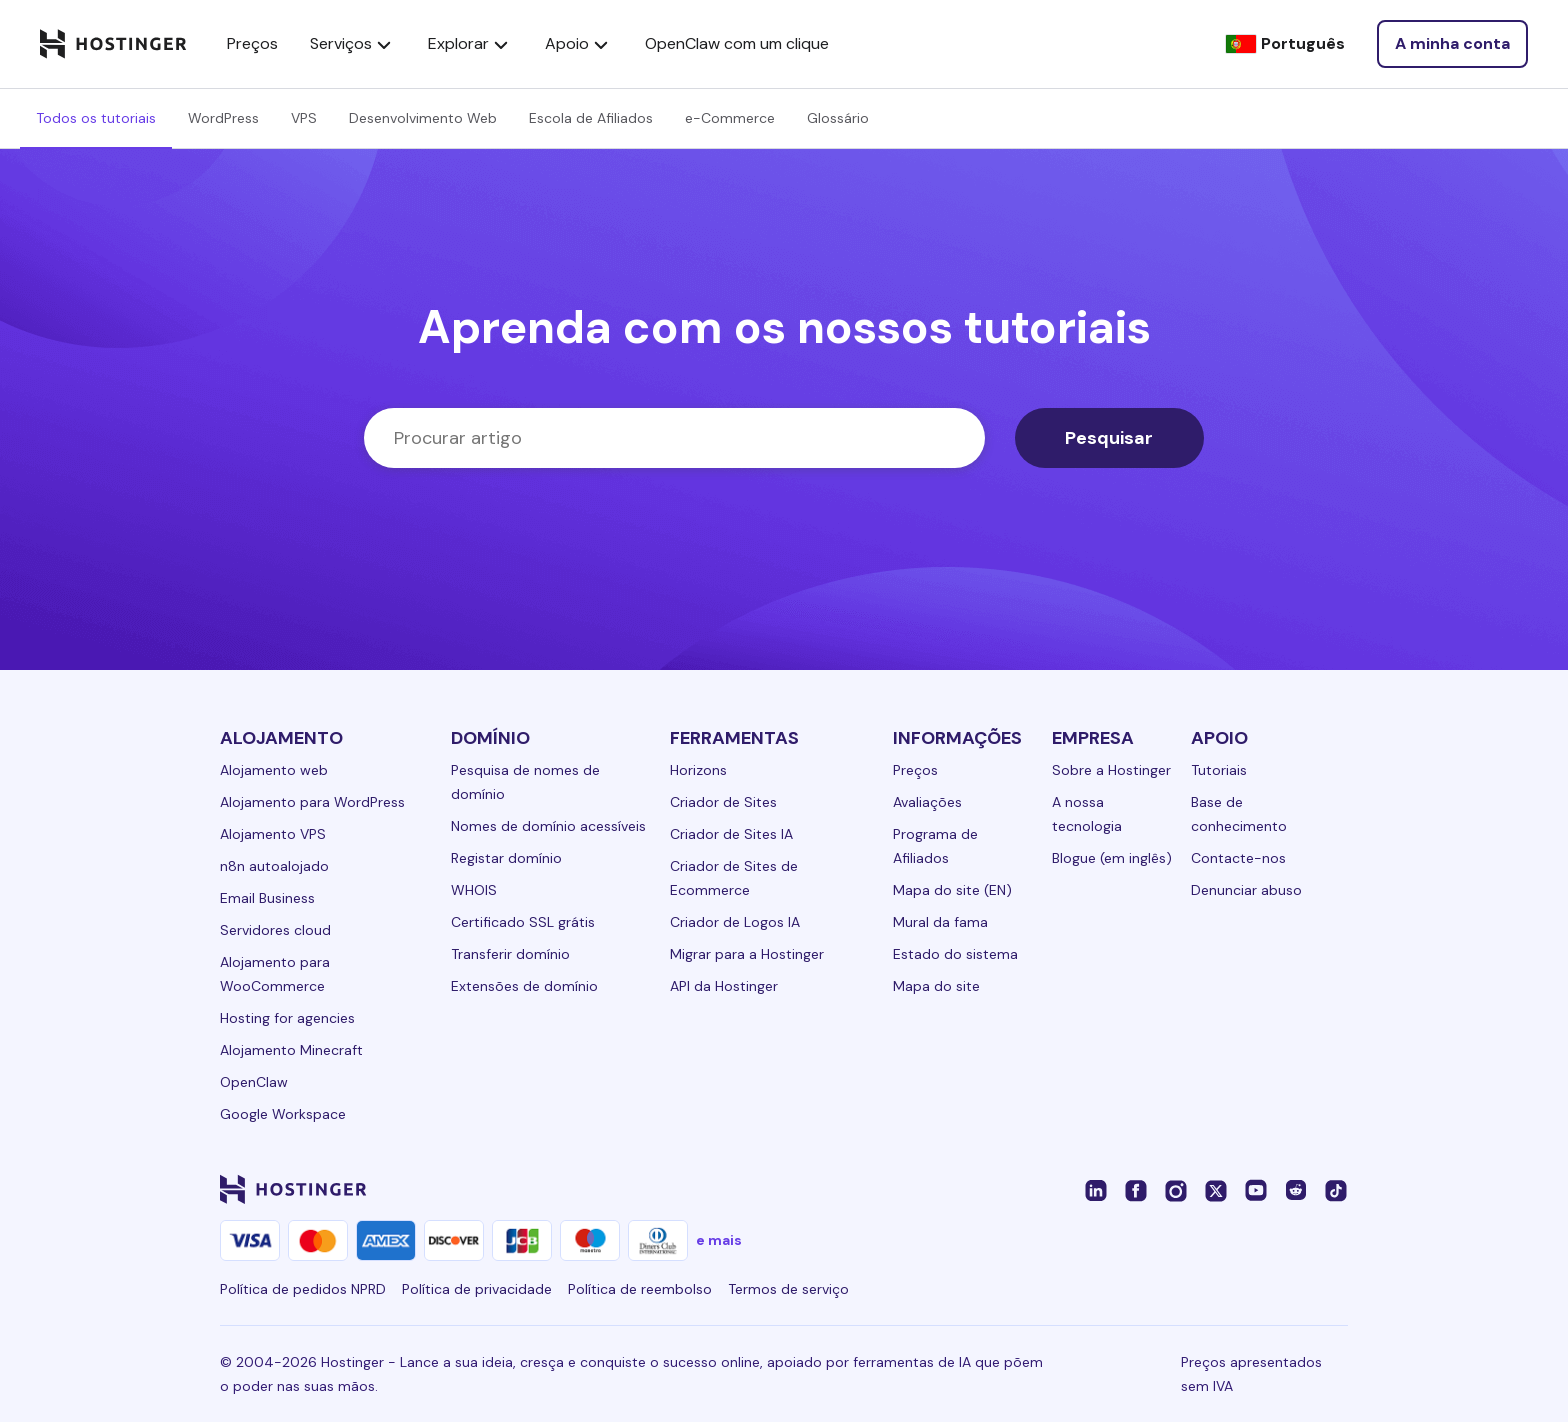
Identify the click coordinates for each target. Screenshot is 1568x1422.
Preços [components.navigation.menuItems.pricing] (252, 43)
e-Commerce (730, 118)
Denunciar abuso (1246, 890)
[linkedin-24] (1096, 1189)
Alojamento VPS (273, 834)
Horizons (698, 770)
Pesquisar (1109, 438)
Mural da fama (940, 922)
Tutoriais (1219, 770)
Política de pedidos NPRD (303, 1289)
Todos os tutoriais (96, 118)
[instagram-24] (1176, 1189)
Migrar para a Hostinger (747, 954)
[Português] (1285, 44)
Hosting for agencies (287, 1018)
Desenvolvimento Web (423, 118)
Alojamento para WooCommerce (275, 974)
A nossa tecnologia (1087, 814)
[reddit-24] (1296, 1189)
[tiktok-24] (1336, 1189)
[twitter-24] (1216, 1189)
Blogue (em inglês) (1112, 858)
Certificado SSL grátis (523, 922)
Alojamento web (274, 770)
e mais (719, 1240)
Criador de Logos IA (735, 922)
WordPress (223, 118)
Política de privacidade (477, 1289)
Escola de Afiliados (591, 118)
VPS (304, 118)
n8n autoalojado (274, 866)
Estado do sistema (955, 954)
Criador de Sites (723, 802)
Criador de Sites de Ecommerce (734, 878)
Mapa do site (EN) (952, 890)
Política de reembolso (640, 1289)
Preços (915, 770)
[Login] (1452, 44)
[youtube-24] (1256, 1189)
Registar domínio (506, 858)
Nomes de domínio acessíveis (548, 826)
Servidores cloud (275, 930)
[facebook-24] (1136, 1189)
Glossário (838, 118)
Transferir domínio (510, 954)
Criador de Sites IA (731, 834)
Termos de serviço (788, 1289)
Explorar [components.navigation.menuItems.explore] (470, 44)
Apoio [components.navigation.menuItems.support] (579, 44)
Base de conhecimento (1239, 814)
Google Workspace (283, 1114)
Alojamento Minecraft (291, 1050)
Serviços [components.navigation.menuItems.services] (353, 44)
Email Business (267, 898)
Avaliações (927, 802)
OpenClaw (254, 1082)
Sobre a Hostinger (1111, 770)
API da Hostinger (724, 986)
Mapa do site (936, 986)
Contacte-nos (1238, 858)
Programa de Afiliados (935, 846)
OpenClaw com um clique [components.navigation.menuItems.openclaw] (737, 43)
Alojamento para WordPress (312, 802)
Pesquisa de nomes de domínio (525, 782)
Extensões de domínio (524, 986)
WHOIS (474, 890)
